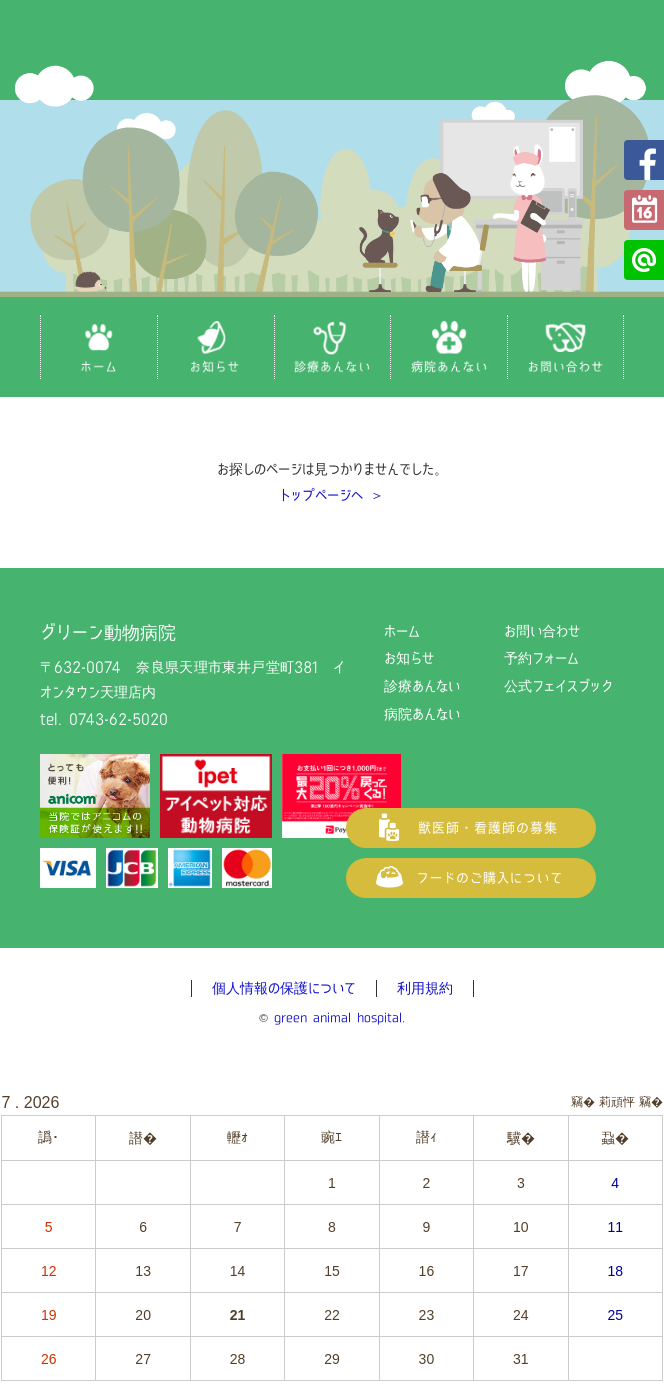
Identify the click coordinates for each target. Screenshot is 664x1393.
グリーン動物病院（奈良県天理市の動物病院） (332, 50)
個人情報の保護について (284, 988)
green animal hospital (338, 1017)
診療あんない (422, 686)
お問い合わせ (542, 631)
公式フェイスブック (644, 160)
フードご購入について (471, 878)
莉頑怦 (617, 1102)
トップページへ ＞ (332, 495)
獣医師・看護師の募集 (471, 828)
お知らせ (409, 658)
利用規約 (425, 988)
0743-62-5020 (118, 719)
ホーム (402, 631)
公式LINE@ (644, 260)
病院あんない (422, 714)
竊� (651, 1102)
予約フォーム (644, 210)
